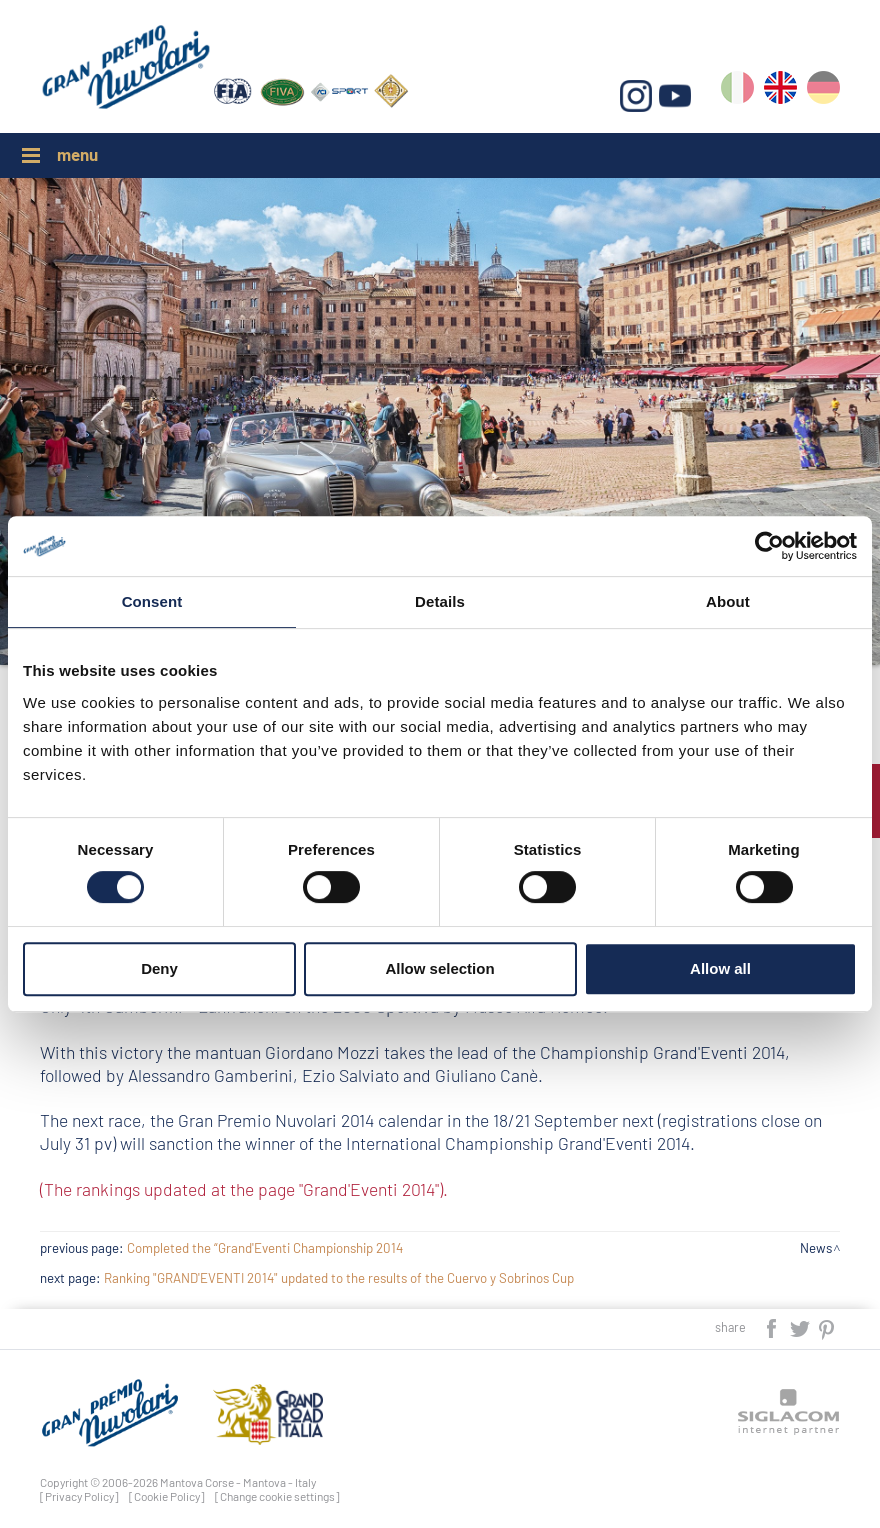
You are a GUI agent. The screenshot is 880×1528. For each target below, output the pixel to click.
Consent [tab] (152, 601)
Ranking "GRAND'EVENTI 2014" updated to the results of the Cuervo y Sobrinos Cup (339, 1278)
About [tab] (728, 601)
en (780, 91)
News (816, 1248)
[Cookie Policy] (167, 1496)
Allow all (720, 968)
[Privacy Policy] (79, 1496)
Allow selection (439, 968)
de (823, 91)
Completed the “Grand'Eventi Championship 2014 (265, 1248)
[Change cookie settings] (277, 1496)
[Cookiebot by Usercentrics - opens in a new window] (769, 546)
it (737, 91)
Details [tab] (440, 601)
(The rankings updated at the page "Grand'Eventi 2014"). (244, 1189)
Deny (159, 968)
